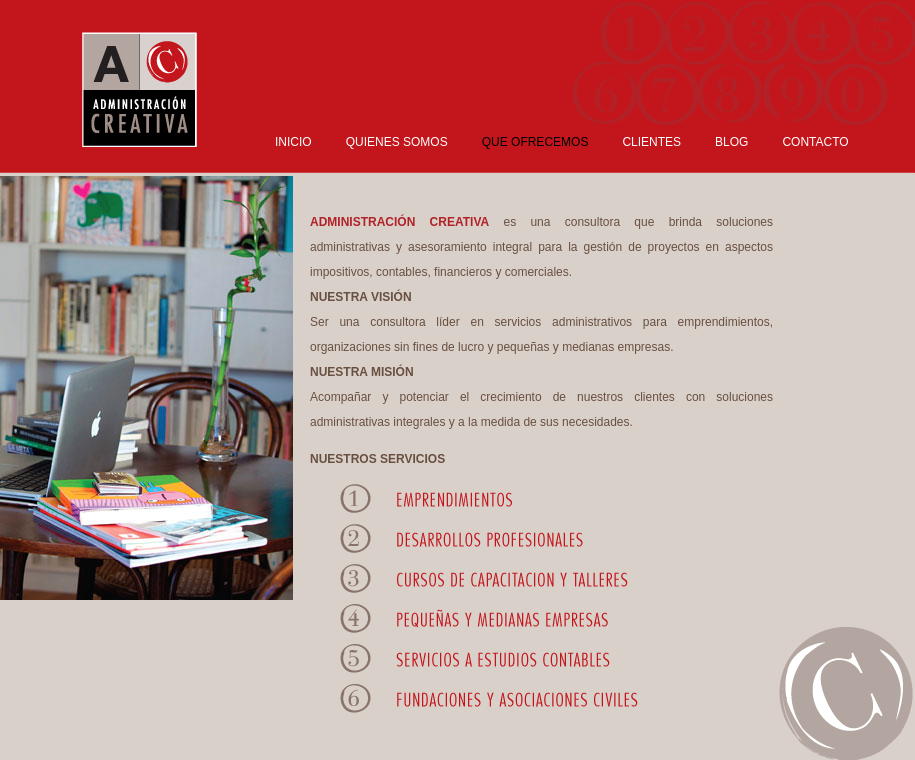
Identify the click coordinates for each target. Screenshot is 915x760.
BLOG (731, 142)
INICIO (293, 142)
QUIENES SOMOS (397, 142)
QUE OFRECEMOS (535, 142)
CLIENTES (651, 142)
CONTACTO (815, 142)
